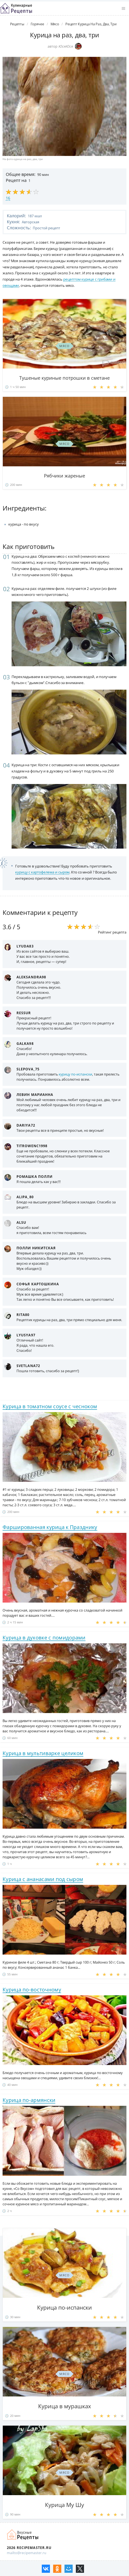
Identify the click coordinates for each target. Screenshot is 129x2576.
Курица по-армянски (29, 2099)
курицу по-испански (75, 1074)
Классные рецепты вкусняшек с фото (16, 8)
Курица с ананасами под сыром (43, 1879)
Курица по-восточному (32, 1989)
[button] (123, 8)
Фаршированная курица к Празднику (50, 1526)
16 (8, 198)
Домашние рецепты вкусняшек (23, 2534)
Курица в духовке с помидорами (44, 1637)
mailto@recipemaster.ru (26, 2552)
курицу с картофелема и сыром (42, 872)
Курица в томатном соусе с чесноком (50, 1406)
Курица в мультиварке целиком (43, 1753)
